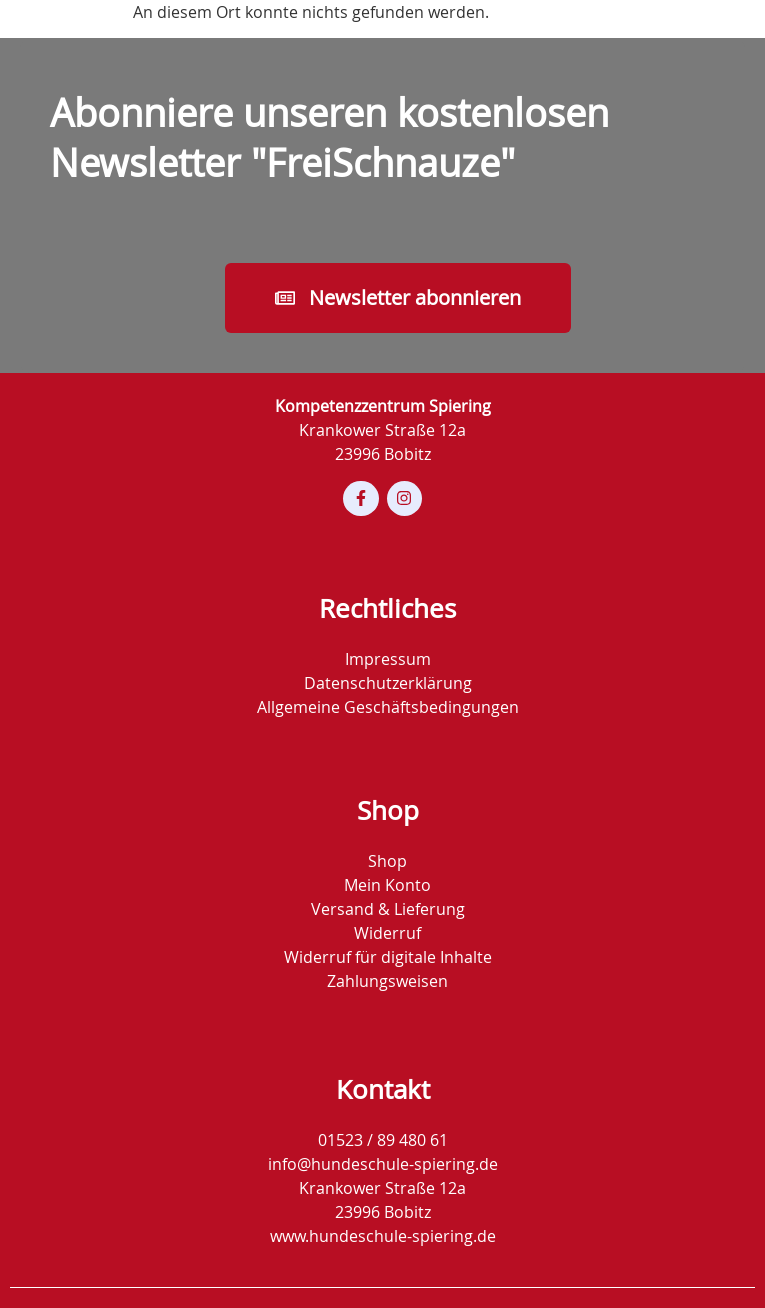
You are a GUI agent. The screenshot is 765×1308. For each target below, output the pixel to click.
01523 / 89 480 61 (383, 1140)
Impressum (388, 659)
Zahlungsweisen (387, 981)
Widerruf (387, 933)
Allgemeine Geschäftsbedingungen (388, 707)
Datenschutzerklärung (388, 683)
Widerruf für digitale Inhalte (388, 957)
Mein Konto (387, 885)
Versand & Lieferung (388, 909)
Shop (387, 861)
